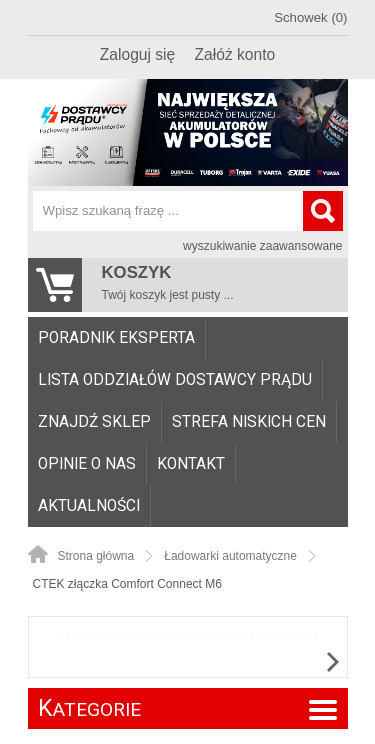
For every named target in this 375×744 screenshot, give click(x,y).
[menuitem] (117, 338)
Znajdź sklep (94, 422)
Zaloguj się (137, 54)
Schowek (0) (310, 17)
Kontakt (191, 464)
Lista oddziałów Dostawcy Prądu (175, 380)
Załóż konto (235, 54)
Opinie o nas (87, 464)
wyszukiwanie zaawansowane (262, 246)
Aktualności (89, 506)
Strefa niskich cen (249, 422)
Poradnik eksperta (116, 338)
